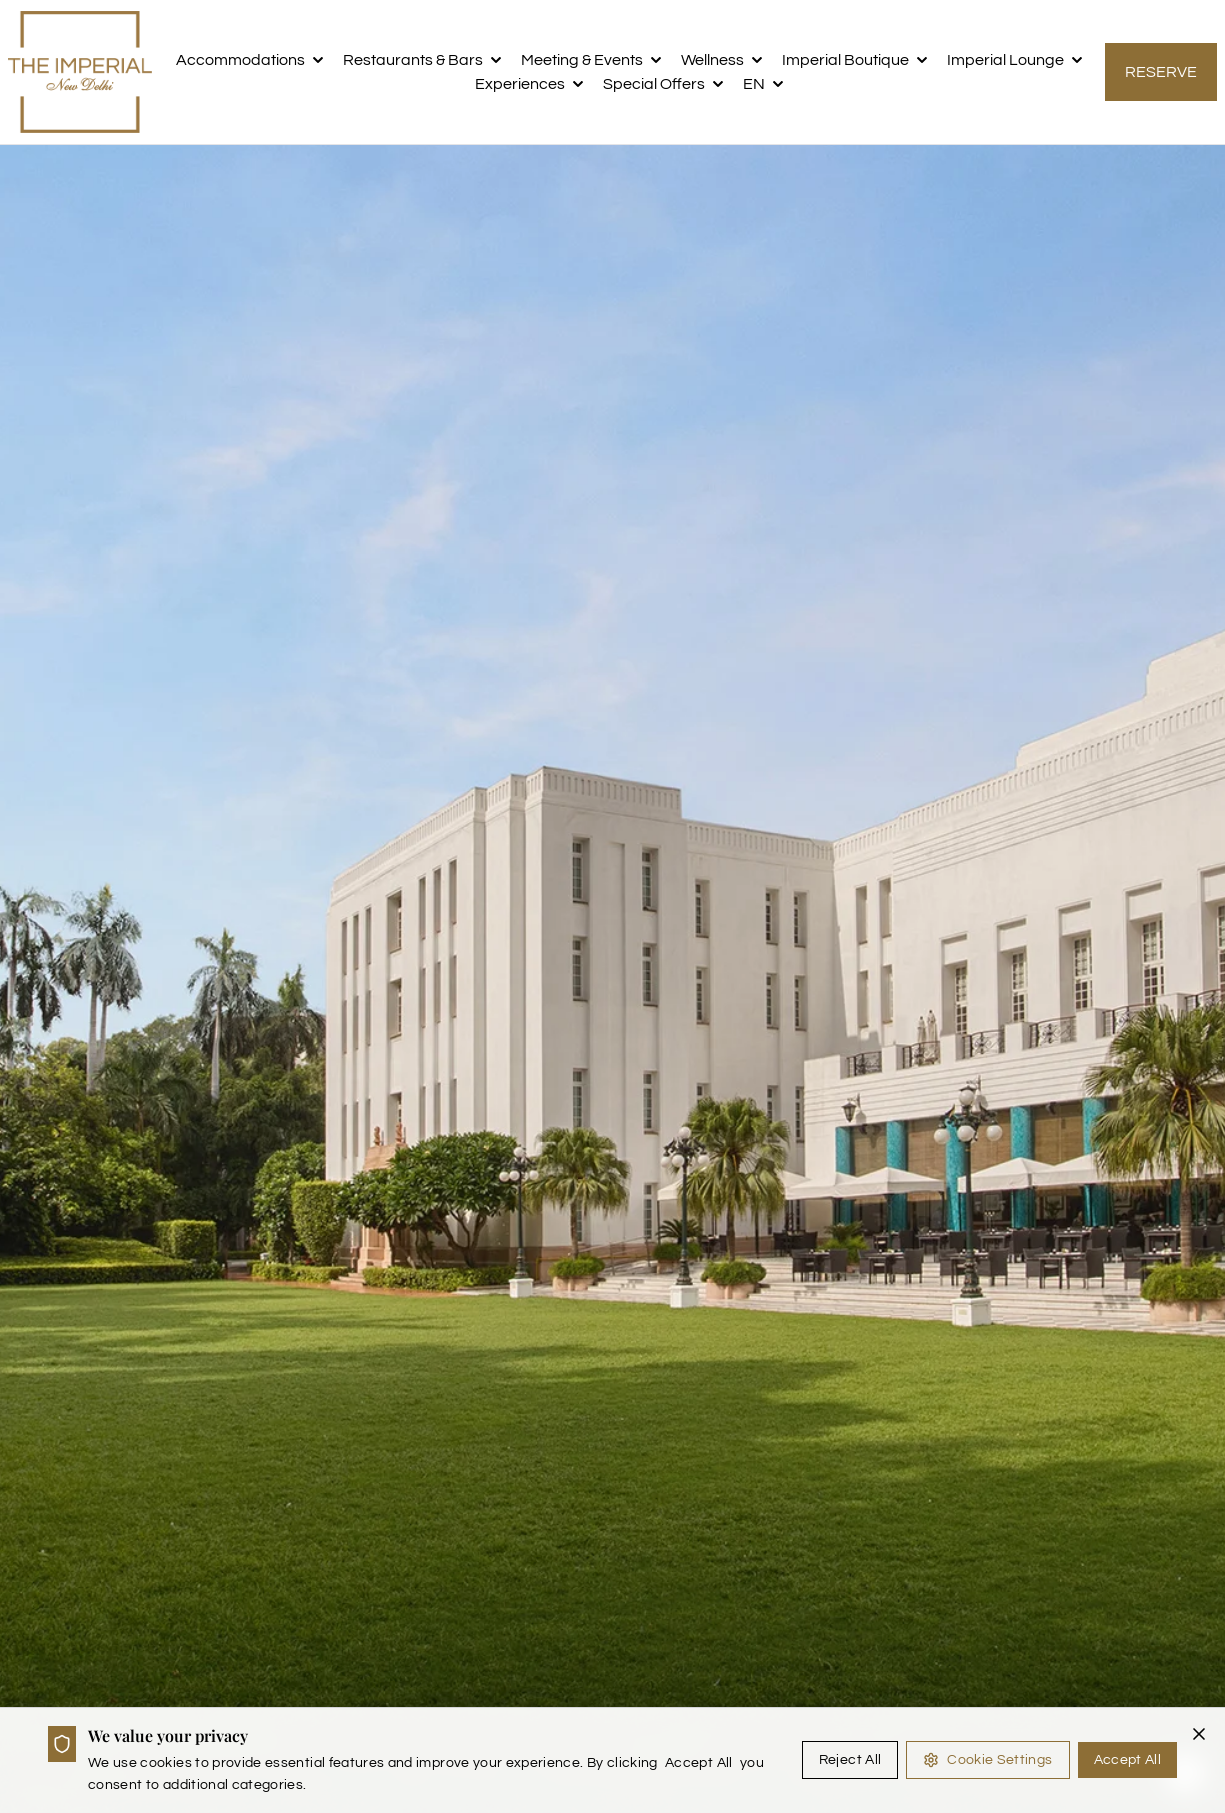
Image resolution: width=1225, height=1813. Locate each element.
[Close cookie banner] (1199, 1734)
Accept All (1128, 1760)
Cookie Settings (987, 1760)
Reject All (850, 1760)
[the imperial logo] (80, 72)
